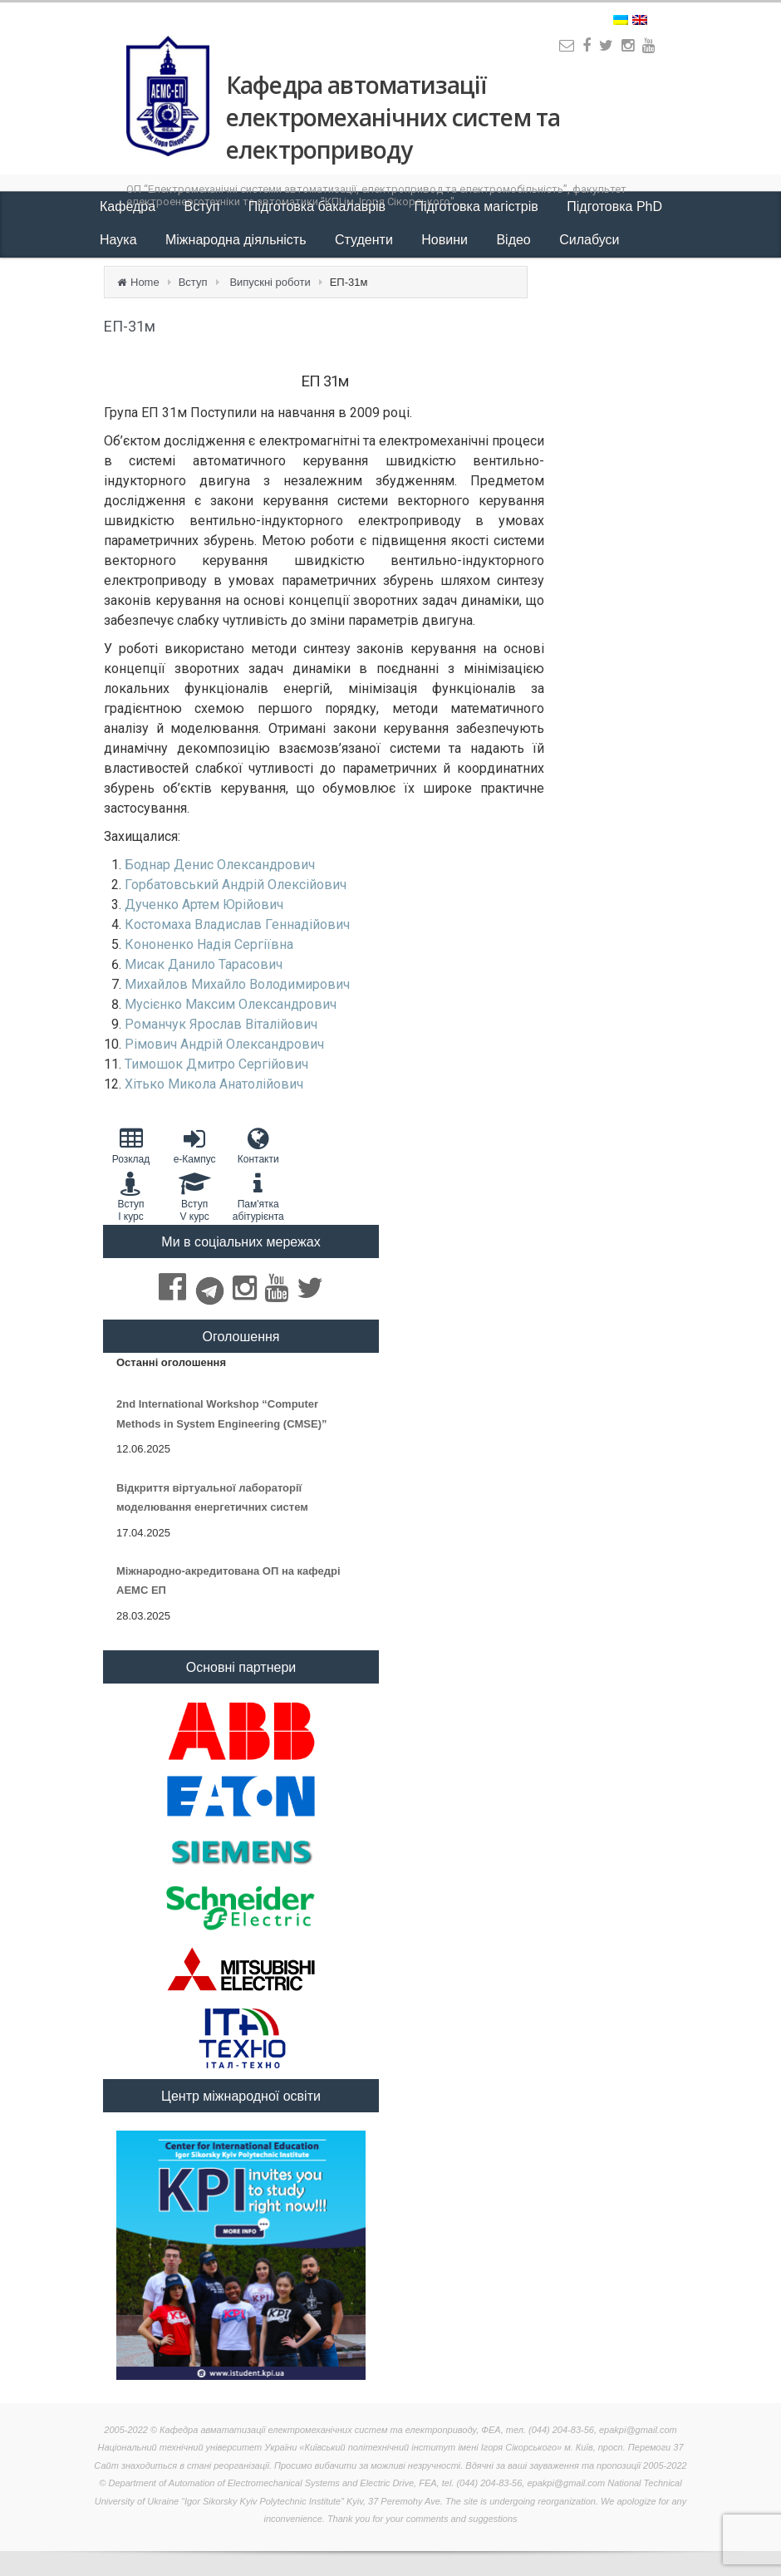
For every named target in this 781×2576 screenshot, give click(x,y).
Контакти (258, 1145)
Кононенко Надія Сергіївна (209, 944)
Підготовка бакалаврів (319, 206)
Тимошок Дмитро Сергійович (216, 1064)
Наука (120, 240)
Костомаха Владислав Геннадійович (237, 924)
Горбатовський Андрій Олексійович (235, 884)
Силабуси (589, 240)
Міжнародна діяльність (237, 240)
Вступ (203, 206)
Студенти (365, 240)
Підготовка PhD (614, 206)
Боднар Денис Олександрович (220, 865)
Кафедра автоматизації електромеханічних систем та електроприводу (393, 117)
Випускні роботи (269, 282)
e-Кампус (195, 1145)
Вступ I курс (131, 1196)
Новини (446, 240)
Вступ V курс (195, 1196)
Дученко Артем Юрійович (204, 904)
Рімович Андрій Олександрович (224, 1044)
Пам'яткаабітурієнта (258, 1196)
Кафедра (130, 206)
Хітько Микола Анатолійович (214, 1084)
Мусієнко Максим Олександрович (230, 1004)
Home (145, 282)
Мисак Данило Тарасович (203, 964)
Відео (515, 240)
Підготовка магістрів (479, 206)
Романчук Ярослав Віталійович (221, 1024)
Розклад (131, 1145)
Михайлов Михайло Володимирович (237, 984)
